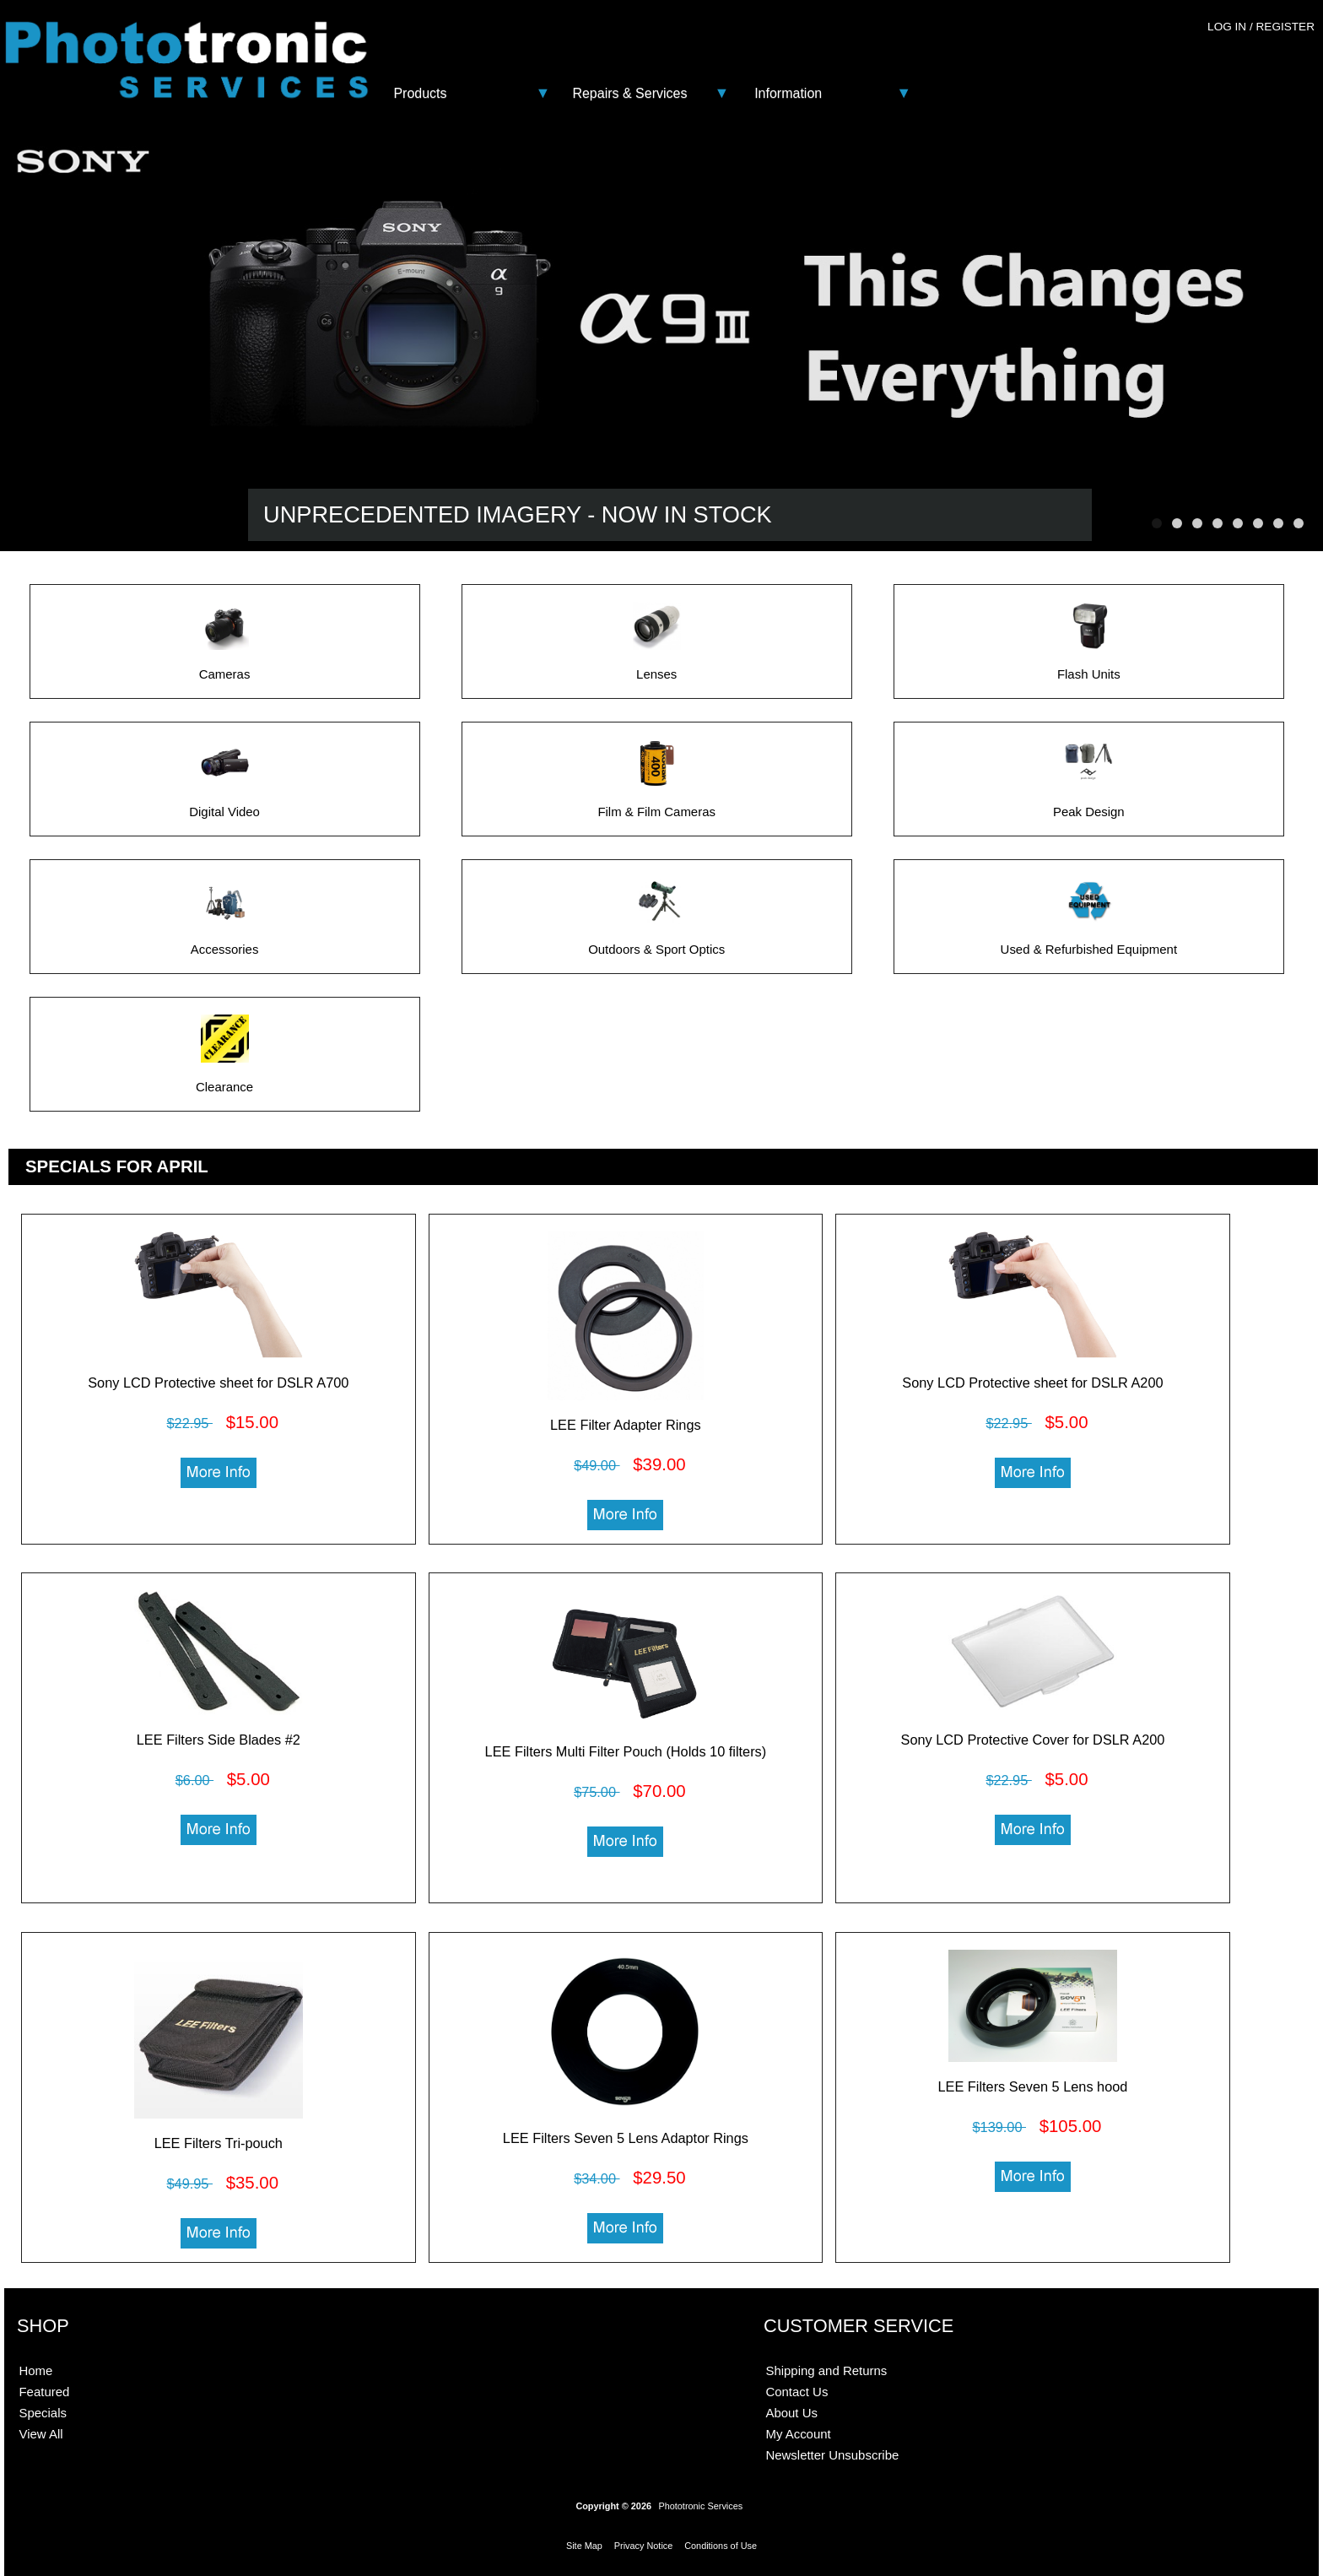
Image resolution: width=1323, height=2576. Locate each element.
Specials (43, 2413)
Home (35, 2370)
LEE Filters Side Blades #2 (218, 1739)
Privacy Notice (643, 2546)
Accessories (225, 943)
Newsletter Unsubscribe (832, 2455)
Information (788, 93)
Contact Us (796, 2391)
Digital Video (224, 806)
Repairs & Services (629, 93)
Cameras (225, 668)
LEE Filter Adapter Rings (625, 1424)
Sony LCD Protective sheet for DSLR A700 (218, 1382)
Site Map (584, 2546)
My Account (797, 2434)
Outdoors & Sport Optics (656, 943)
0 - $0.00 (1278, 61)
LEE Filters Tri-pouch (218, 2143)
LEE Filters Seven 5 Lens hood (1033, 2086)
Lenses (657, 668)
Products (419, 93)
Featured (44, 2391)
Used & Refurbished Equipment (1089, 943)
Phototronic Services (700, 2506)
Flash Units (1088, 668)
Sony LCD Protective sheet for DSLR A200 (1032, 1382)
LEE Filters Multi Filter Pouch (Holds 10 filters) (626, 1751)
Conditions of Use (720, 2546)
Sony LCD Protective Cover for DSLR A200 (1033, 1739)
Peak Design (1089, 806)
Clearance (224, 1081)
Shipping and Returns (826, 2370)
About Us (791, 2413)
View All (40, 2434)
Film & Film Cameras (656, 806)
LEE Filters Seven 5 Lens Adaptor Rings (625, 2138)
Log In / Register (1261, 26)
